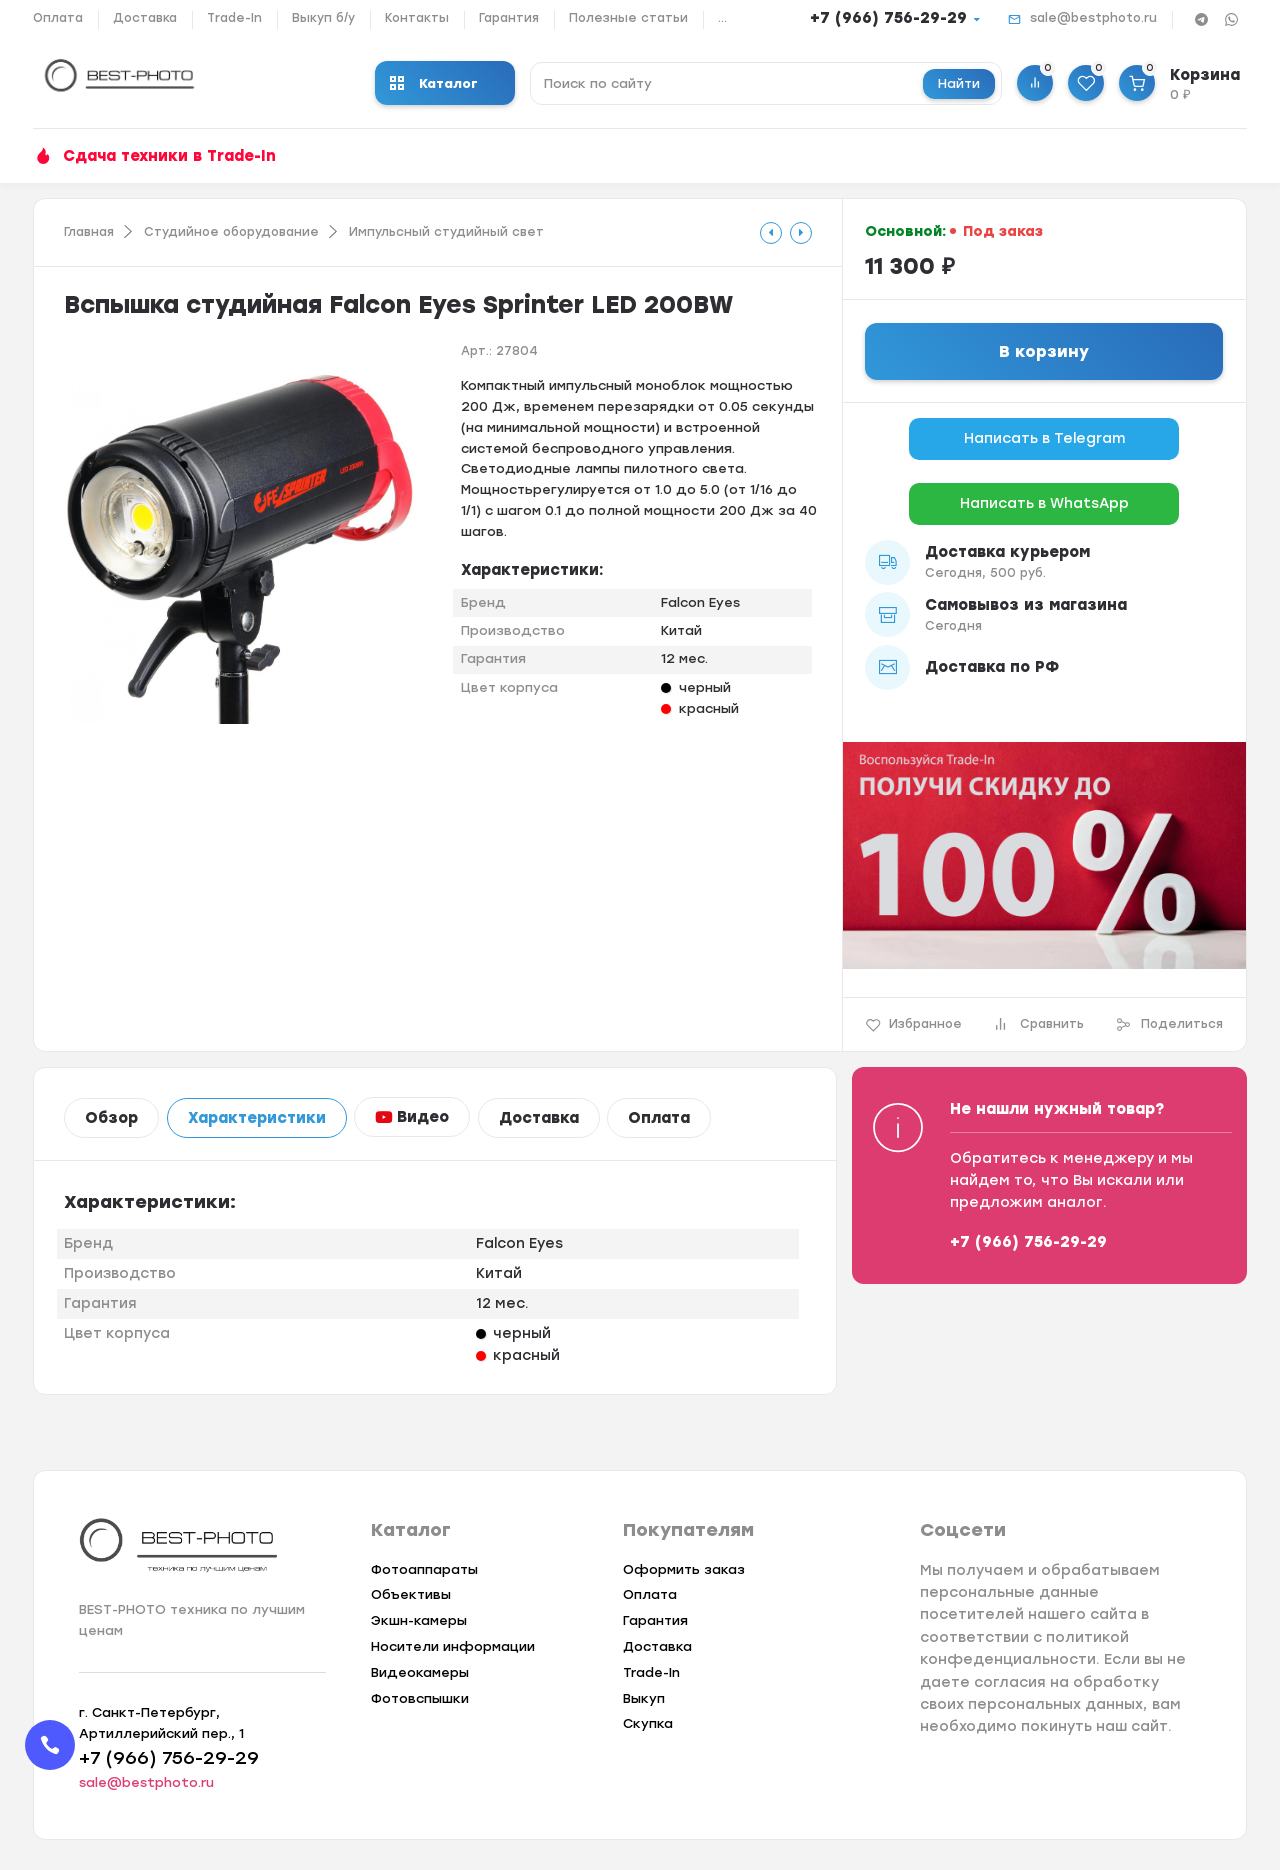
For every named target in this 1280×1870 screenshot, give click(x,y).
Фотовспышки (420, 1698)
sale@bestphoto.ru (1093, 18)
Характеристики (257, 1118)
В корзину (1044, 351)
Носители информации (453, 1646)
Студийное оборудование (231, 232)
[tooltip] (771, 233)
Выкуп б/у (323, 18)
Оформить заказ (684, 1569)
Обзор (111, 1118)
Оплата (58, 18)
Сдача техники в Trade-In (169, 156)
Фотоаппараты (424, 1569)
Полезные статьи (628, 18)
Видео (412, 1117)
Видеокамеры (420, 1672)
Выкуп (644, 1698)
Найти (959, 83)
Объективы (411, 1594)
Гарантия (509, 18)
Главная (89, 232)
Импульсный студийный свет (446, 232)
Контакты (417, 18)
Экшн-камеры (419, 1620)
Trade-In (234, 18)
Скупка (648, 1723)
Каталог (434, 83)
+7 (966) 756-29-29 (888, 18)
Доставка (145, 18)
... (722, 18)
